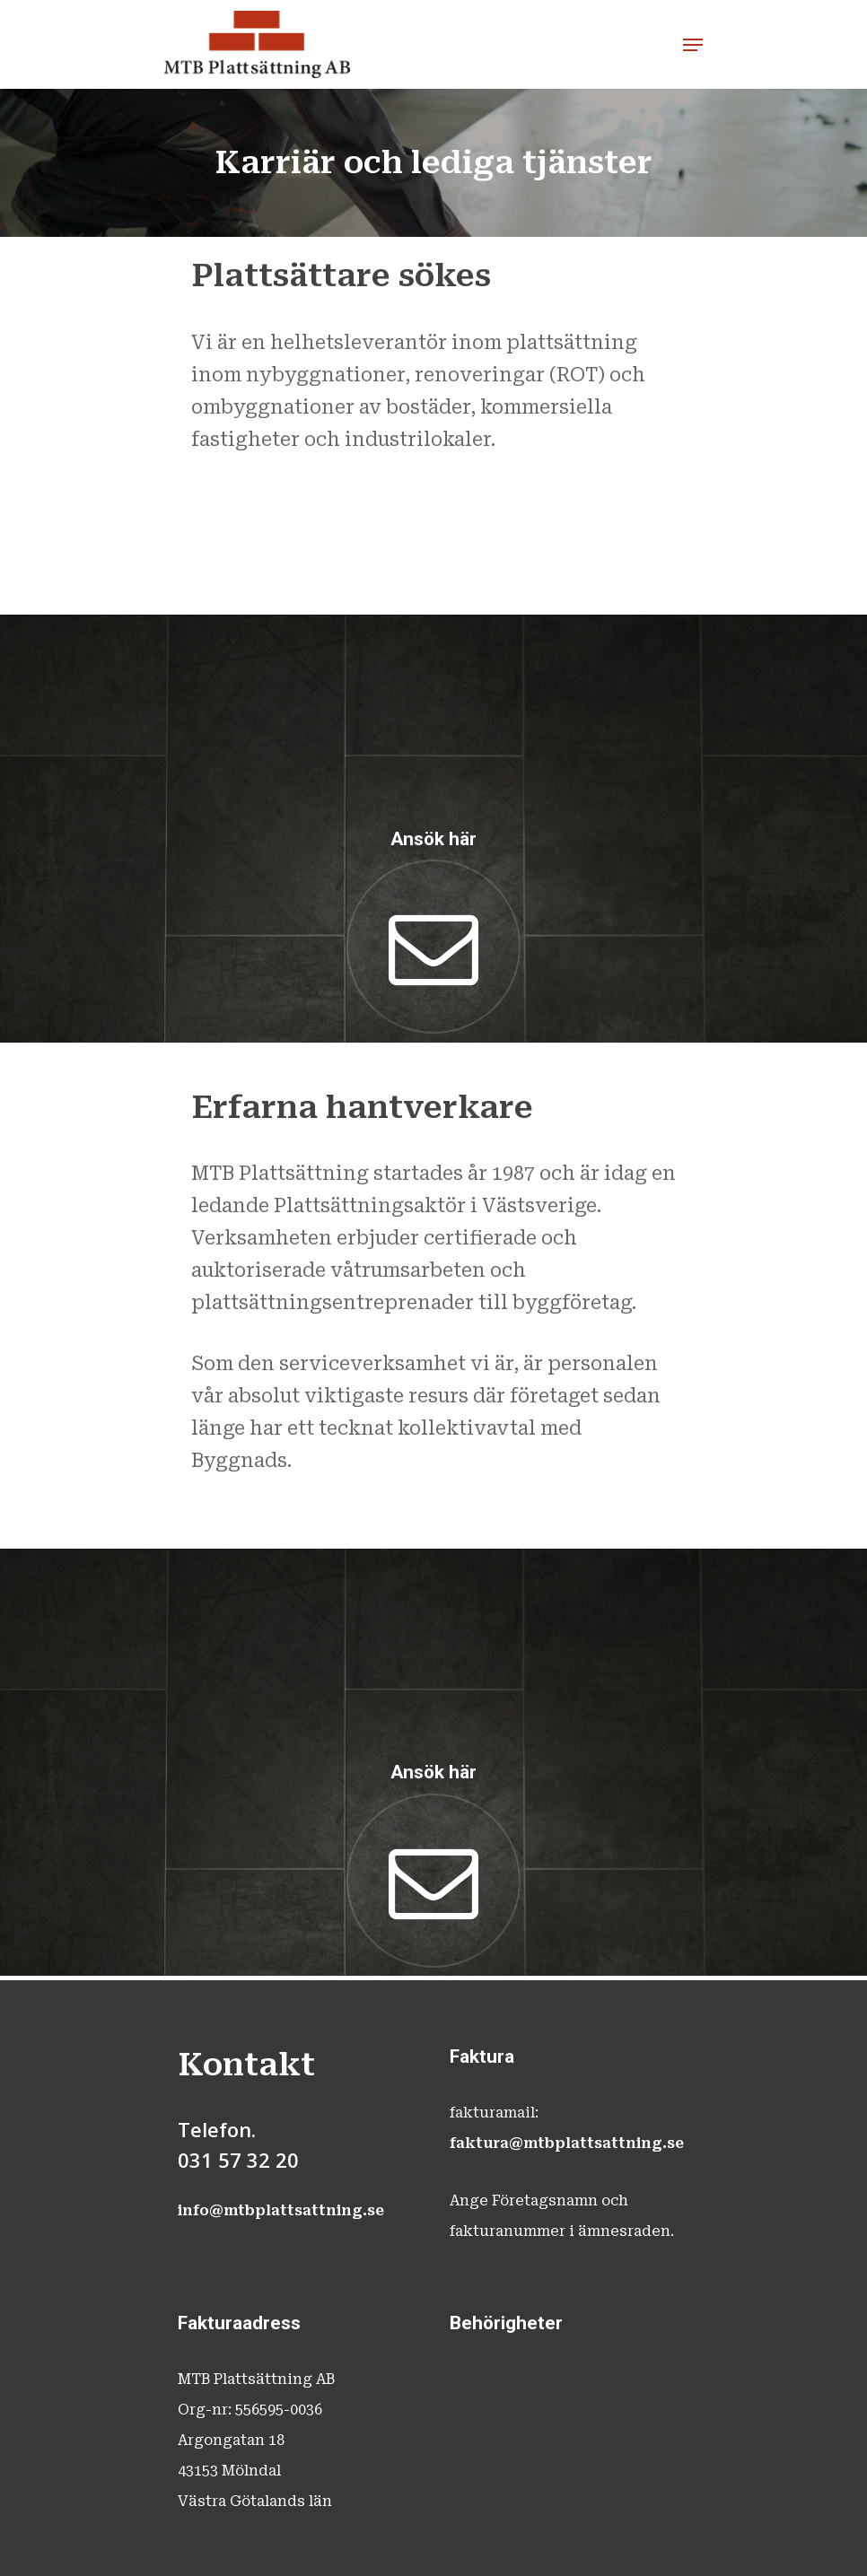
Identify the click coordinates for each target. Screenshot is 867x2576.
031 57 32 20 (238, 2159)
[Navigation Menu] (693, 45)
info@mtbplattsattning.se (281, 2210)
